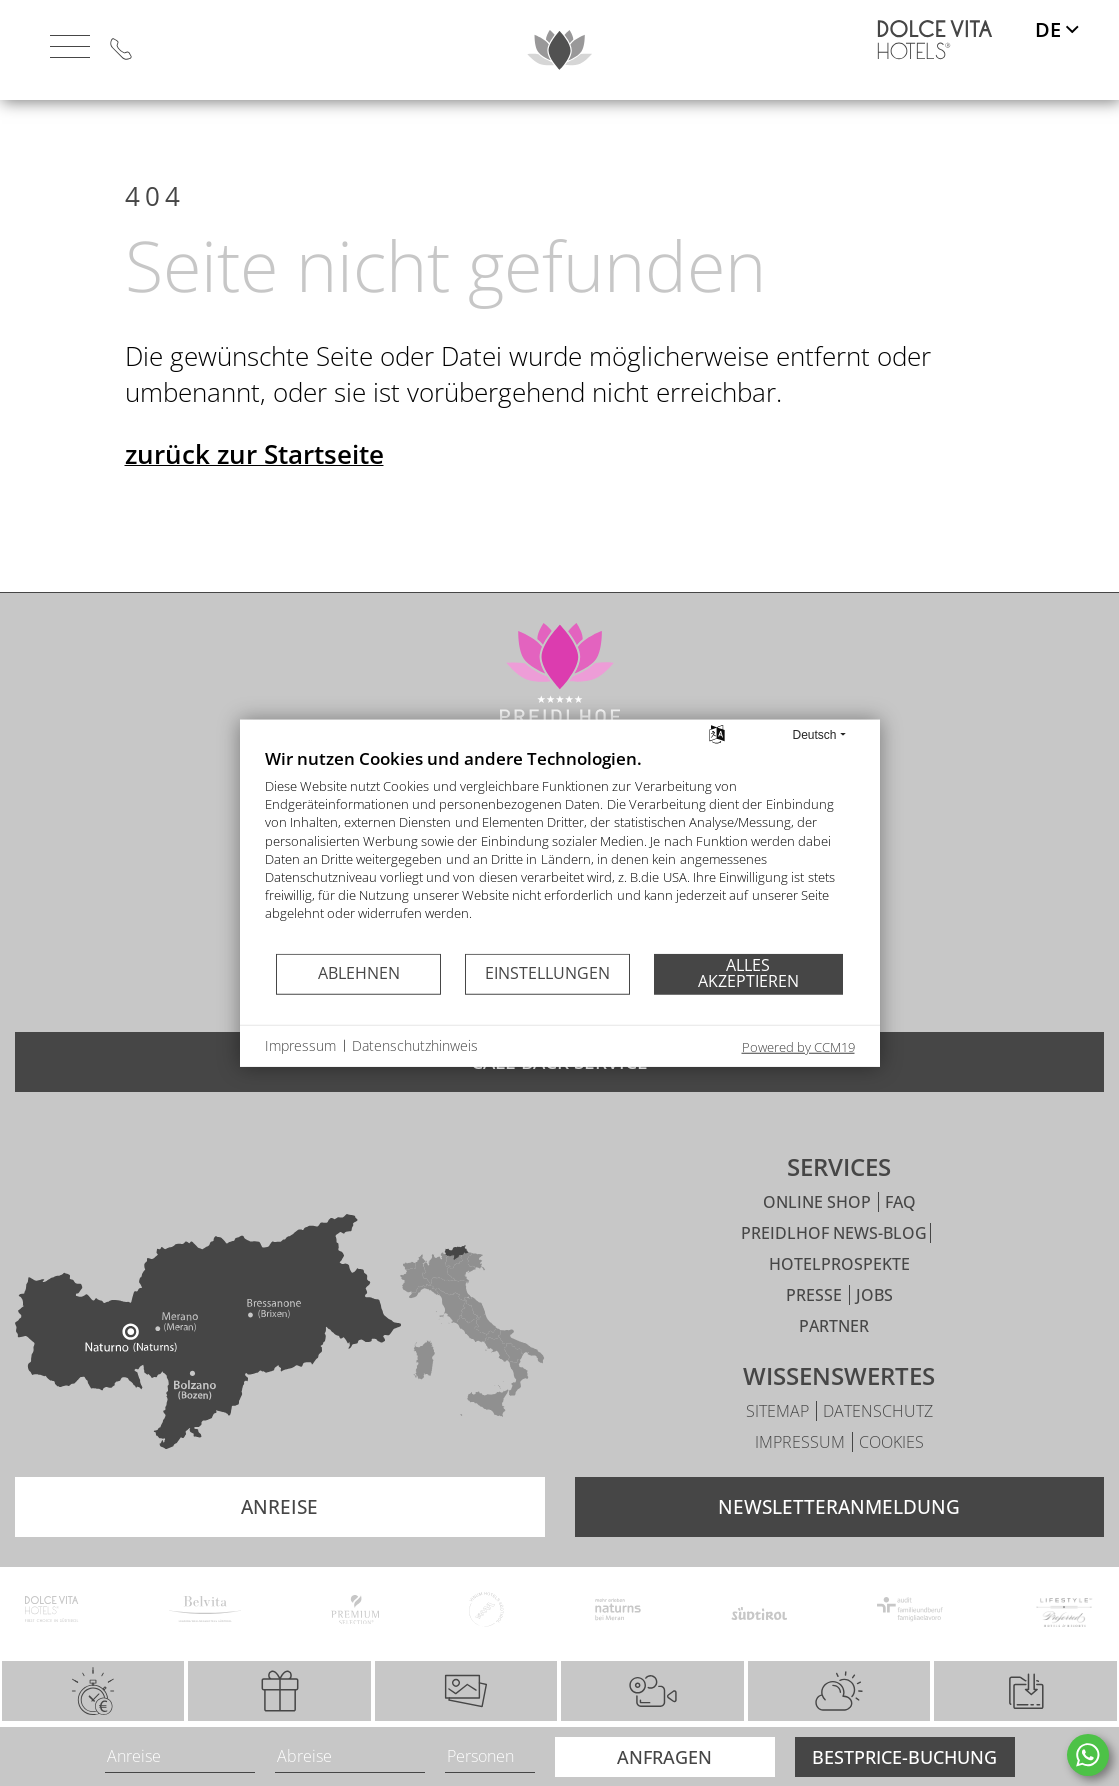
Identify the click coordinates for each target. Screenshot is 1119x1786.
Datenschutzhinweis (415, 1045)
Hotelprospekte (839, 1300)
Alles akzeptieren (748, 973)
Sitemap (779, 1447)
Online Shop (819, 1238)
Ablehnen (359, 973)
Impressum (802, 1478)
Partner (834, 1362)
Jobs (874, 1331)
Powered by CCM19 (798, 1046)
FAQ (900, 1238)
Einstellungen (547, 973)
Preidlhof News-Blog (834, 1269)
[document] (560, 849)
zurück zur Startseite (254, 486)
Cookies (891, 1478)
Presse (816, 1331)
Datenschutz (878, 1447)
